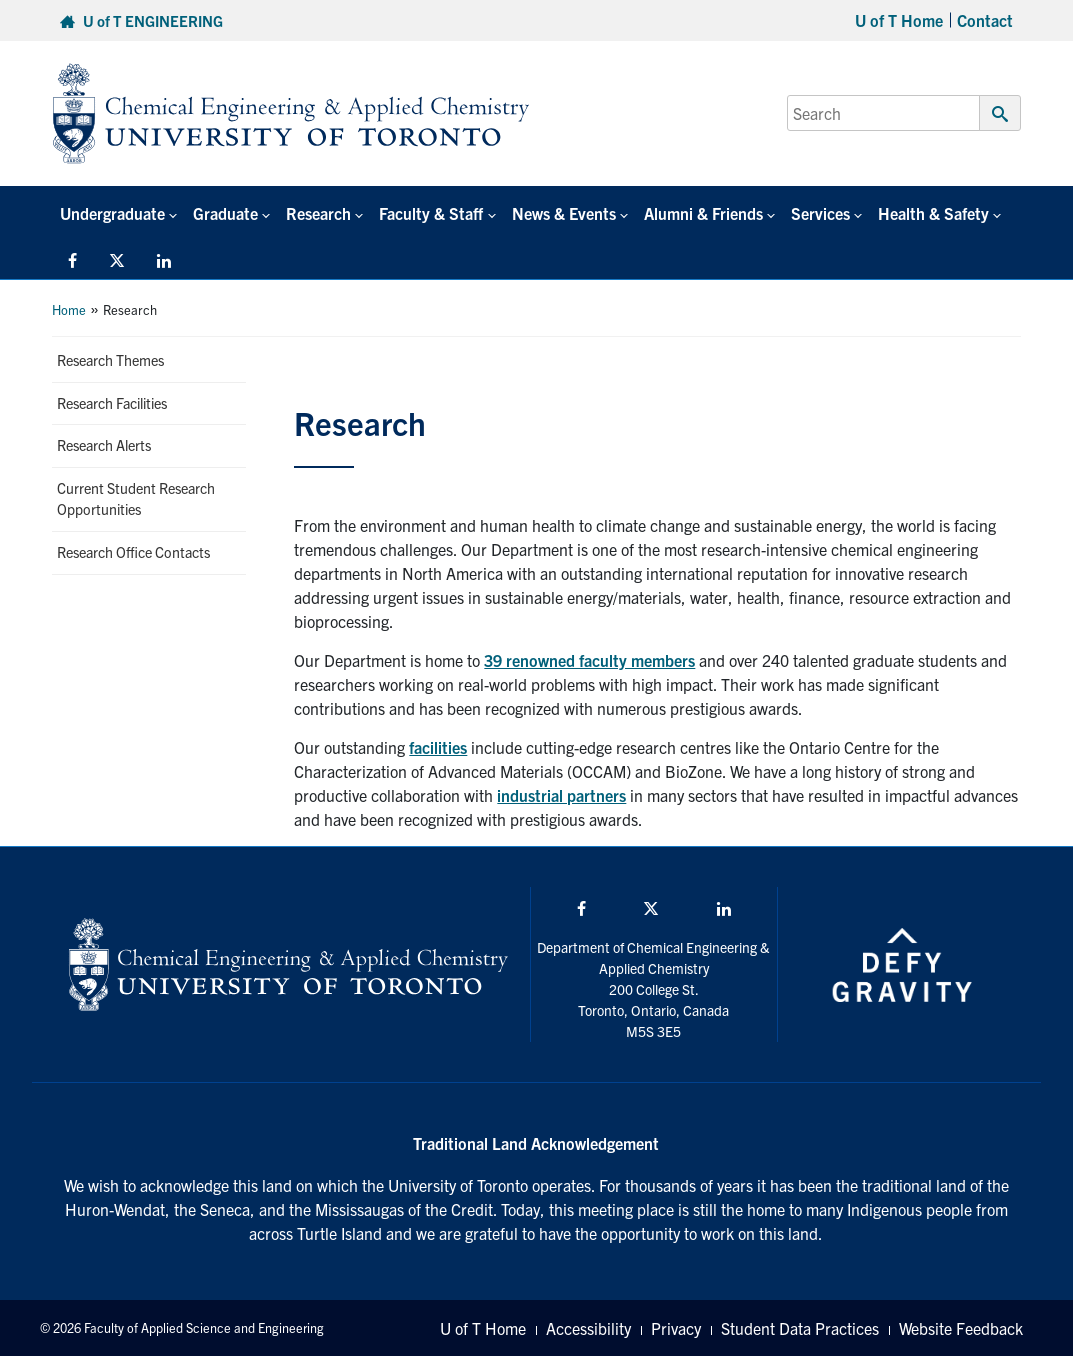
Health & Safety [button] (933, 213)
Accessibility (588, 1328)
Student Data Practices (800, 1328)
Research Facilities (112, 403)
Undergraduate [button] (112, 213)
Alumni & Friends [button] (703, 213)
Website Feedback (961, 1328)
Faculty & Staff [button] (431, 213)
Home (69, 309)
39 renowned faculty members (589, 660)
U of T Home (899, 20)
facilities (438, 747)
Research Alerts (104, 445)
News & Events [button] (564, 213)
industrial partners (561, 795)
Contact (985, 20)
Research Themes (110, 360)
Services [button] (820, 213)
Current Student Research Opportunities (136, 499)
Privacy (676, 1328)
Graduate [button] (225, 213)
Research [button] (318, 213)
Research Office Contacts (133, 552)
